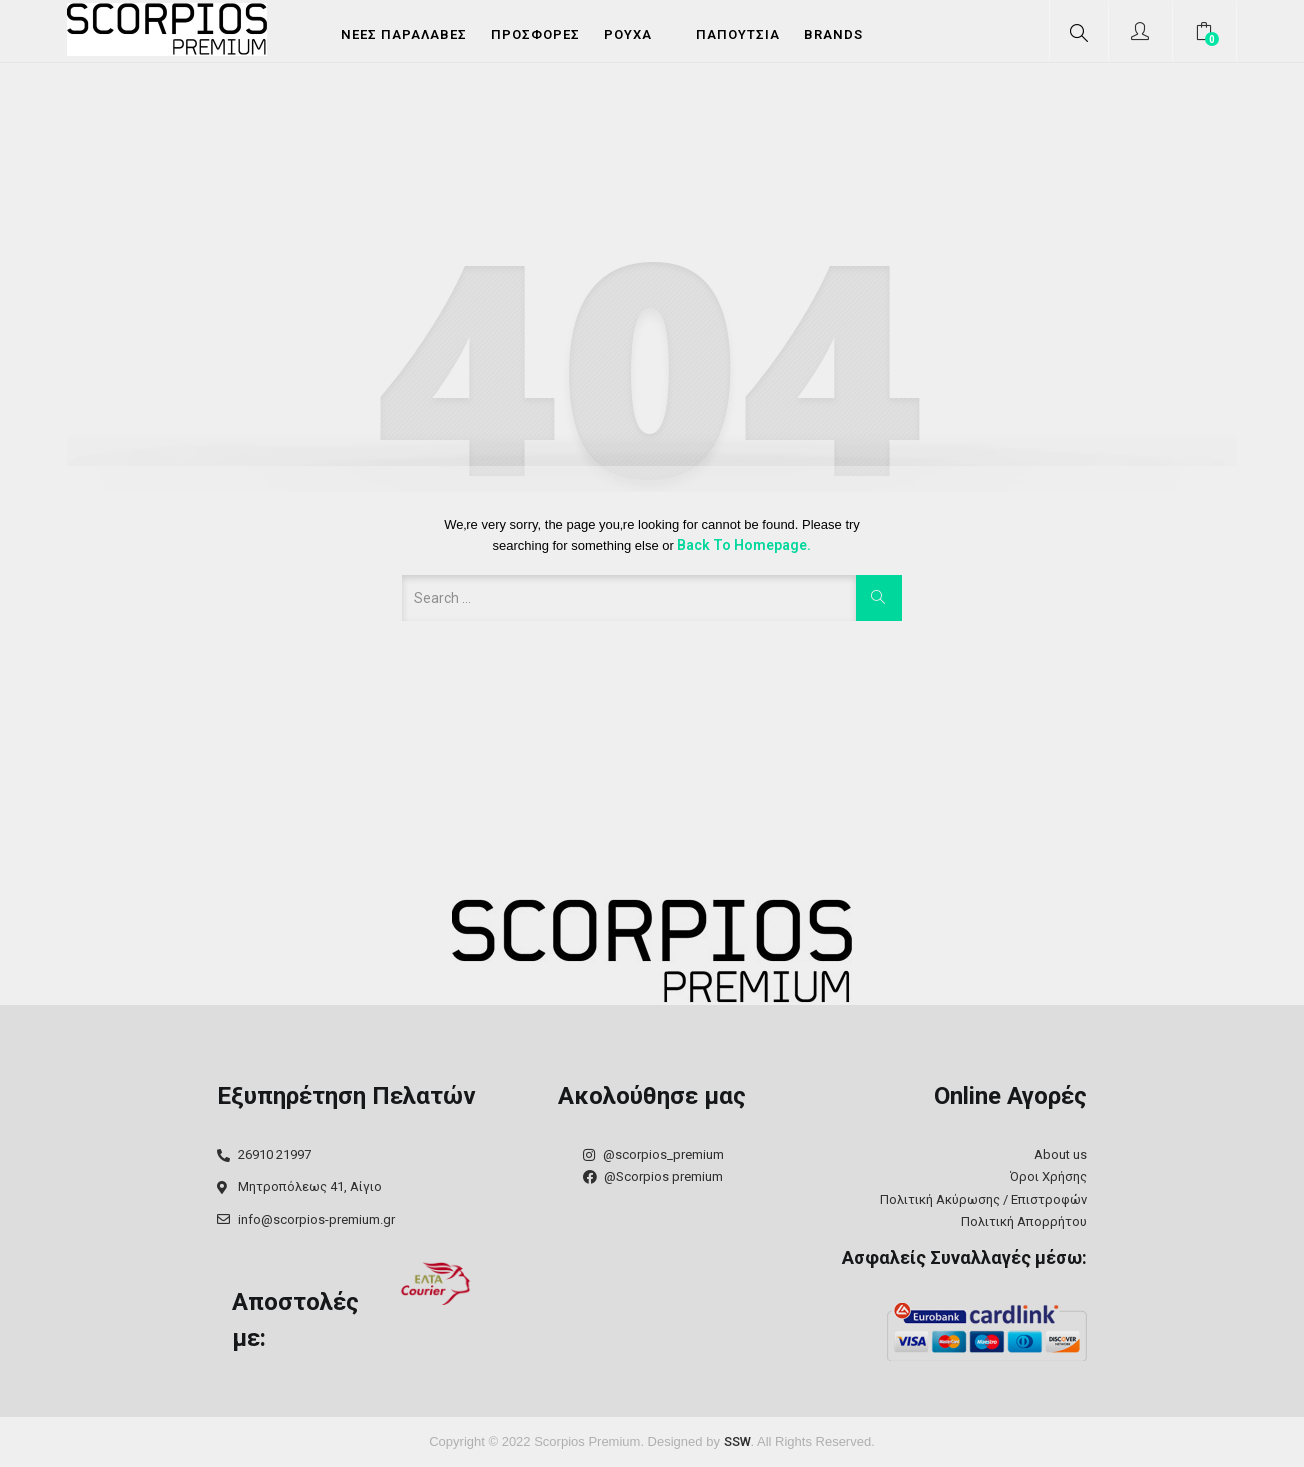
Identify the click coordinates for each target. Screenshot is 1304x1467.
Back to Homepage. (744, 545)
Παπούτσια (738, 34)
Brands (833, 34)
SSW (737, 1441)
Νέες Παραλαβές (404, 34)
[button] (1206, 34)
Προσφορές (535, 34)
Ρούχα (628, 34)
